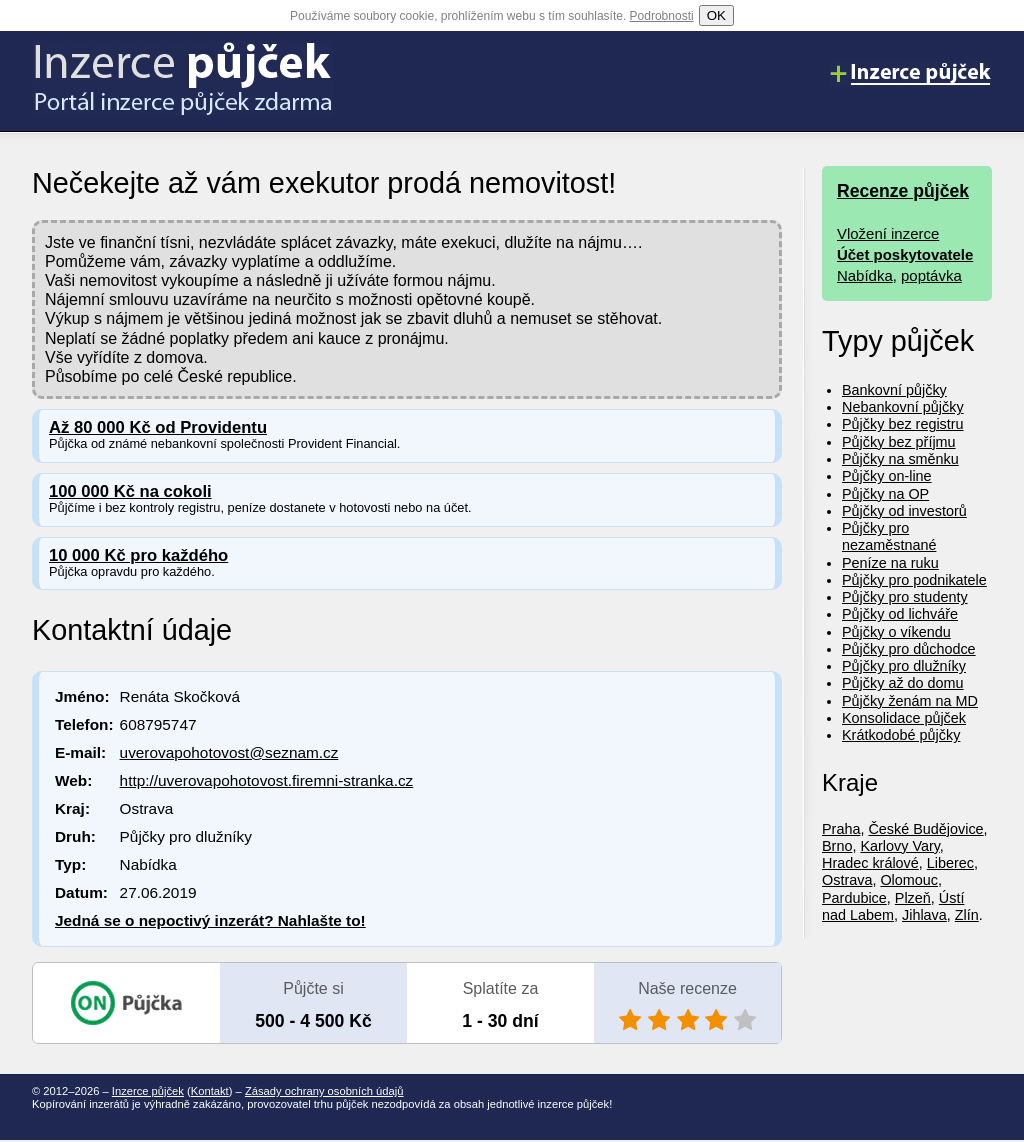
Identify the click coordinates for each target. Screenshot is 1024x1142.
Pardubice (854, 898)
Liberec (950, 863)
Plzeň (913, 898)
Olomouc (909, 880)
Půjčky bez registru (903, 424)
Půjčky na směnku (900, 459)
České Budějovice (925, 829)
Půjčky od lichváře (900, 614)
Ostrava (847, 880)
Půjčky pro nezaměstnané (889, 536)
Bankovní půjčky (894, 390)
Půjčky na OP (885, 494)
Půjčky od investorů (904, 511)
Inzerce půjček (148, 1091)
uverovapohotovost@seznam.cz (229, 752)
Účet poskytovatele (905, 254)
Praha (841, 829)
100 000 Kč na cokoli (130, 491)
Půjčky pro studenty (905, 597)
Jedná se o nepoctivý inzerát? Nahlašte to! (210, 920)
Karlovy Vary (899, 846)
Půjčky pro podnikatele (914, 580)
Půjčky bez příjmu (899, 442)
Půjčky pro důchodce (909, 649)
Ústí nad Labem (893, 906)
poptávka (931, 275)
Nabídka (865, 275)
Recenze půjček (903, 191)
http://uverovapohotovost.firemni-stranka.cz (267, 780)
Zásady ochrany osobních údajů (324, 1091)
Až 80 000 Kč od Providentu (158, 427)
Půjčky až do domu (903, 683)
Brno (837, 846)
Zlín (967, 915)
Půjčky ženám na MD (910, 701)
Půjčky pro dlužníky (904, 666)
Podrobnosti (662, 16)
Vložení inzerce (888, 233)
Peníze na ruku (890, 563)
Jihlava (924, 915)
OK (716, 15)
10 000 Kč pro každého (138, 555)
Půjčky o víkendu (896, 632)
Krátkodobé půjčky (901, 735)
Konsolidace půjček (904, 718)
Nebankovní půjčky (903, 407)
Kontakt (210, 1091)
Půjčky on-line (887, 476)
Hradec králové (870, 863)
